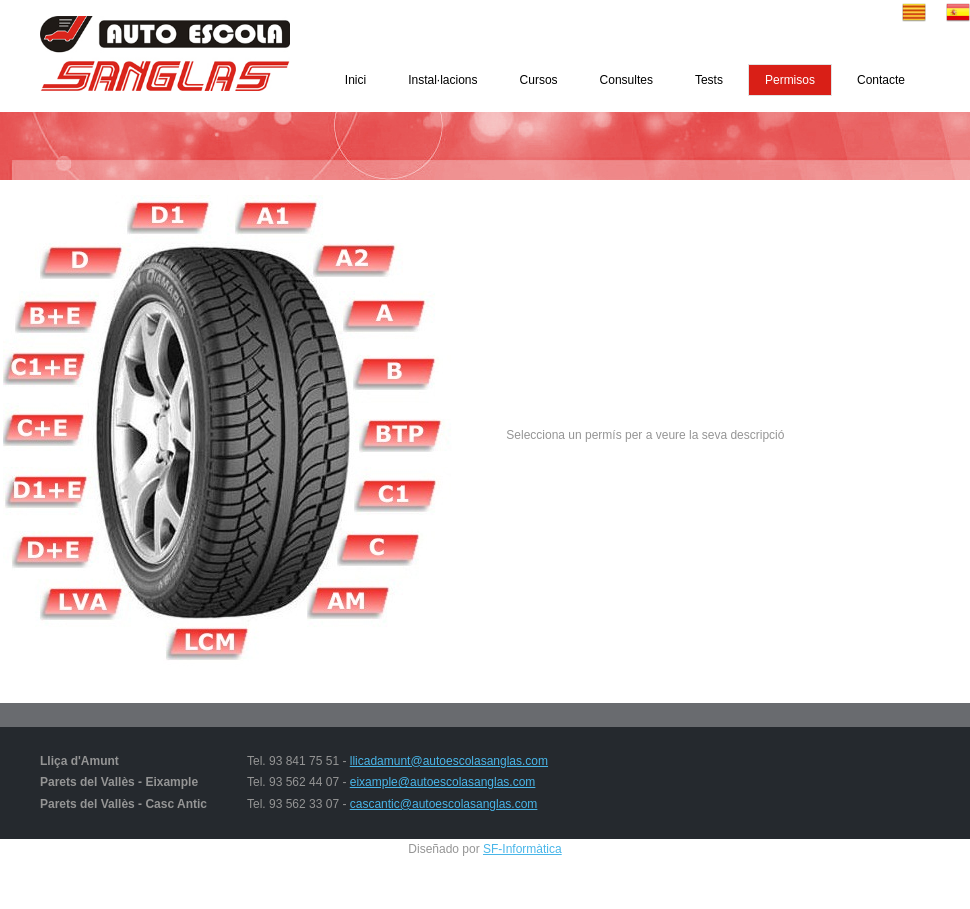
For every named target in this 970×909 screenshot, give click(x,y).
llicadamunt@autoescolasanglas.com (449, 761)
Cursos (539, 80)
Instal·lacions (442, 80)
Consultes (626, 80)
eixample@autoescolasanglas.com (443, 782)
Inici (355, 80)
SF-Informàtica (522, 849)
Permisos (790, 80)
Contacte (881, 80)
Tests (709, 80)
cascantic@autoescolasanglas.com (444, 804)
